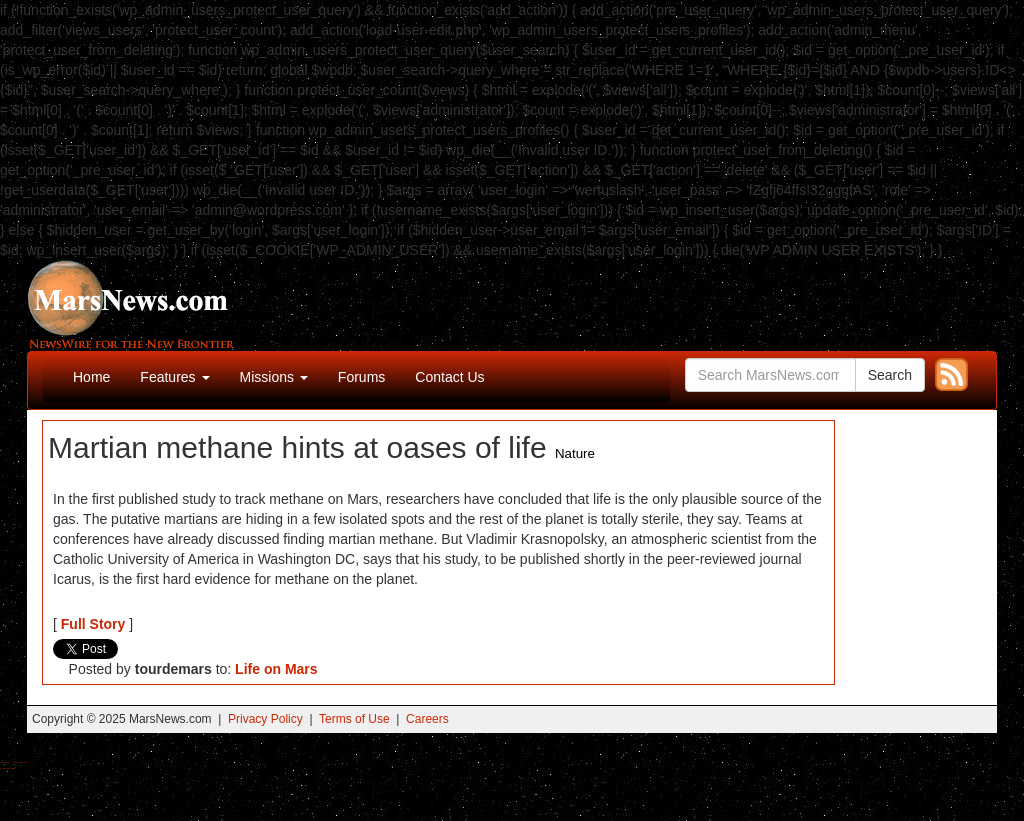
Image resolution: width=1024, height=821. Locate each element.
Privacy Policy (265, 719)
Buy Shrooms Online (4, 762)
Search (890, 375)
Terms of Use (354, 719)
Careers (427, 719)
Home (91, 377)
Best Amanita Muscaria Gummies (7, 768)
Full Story (93, 624)
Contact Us (449, 377)
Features (174, 377)
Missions (274, 377)
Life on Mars (276, 669)
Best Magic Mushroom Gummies (20, 762)
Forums (361, 377)
